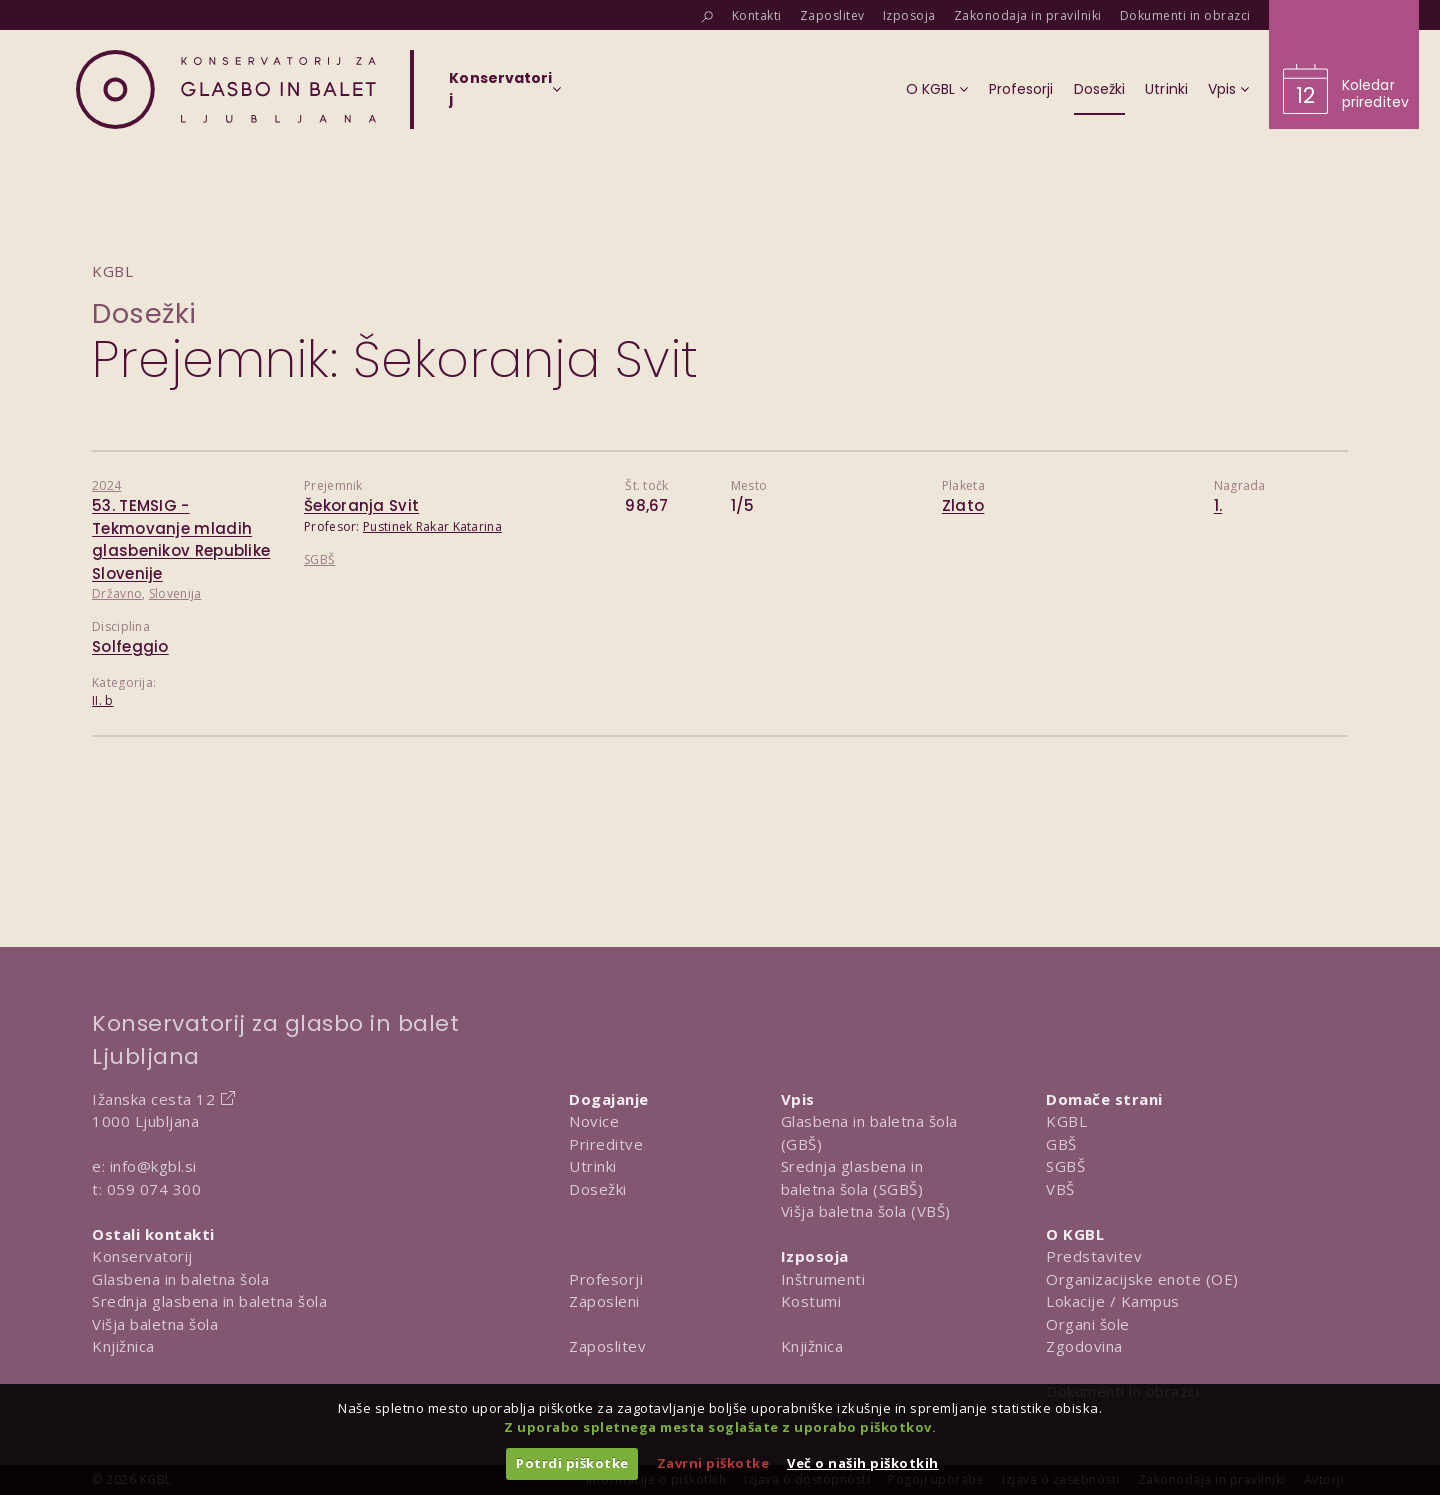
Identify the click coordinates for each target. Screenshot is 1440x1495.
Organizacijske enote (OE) (1142, 1279)
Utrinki (593, 1166)
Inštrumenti (823, 1279)
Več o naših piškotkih (863, 1463)
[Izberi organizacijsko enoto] (500, 95)
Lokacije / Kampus (1113, 1301)
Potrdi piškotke (572, 1463)
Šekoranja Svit (361, 505)
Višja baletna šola (155, 1324)
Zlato (963, 505)
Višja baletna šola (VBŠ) (866, 1211)
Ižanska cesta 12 (153, 1099)
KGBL (1066, 1121)
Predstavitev (1094, 1256)
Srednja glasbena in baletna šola (209, 1301)
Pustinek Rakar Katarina (432, 526)
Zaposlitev (607, 1346)
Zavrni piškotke (713, 1463)
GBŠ (1061, 1144)
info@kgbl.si (153, 1166)
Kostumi (811, 1301)
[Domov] (226, 89)
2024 (106, 485)
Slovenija (175, 593)
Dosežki (144, 313)
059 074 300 (154, 1189)
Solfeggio (130, 646)
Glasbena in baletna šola (180, 1279)
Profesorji (606, 1279)
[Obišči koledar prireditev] (1344, 64)
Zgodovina (1084, 1346)
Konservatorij (142, 1256)
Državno (117, 593)
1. (1218, 505)
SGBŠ (319, 559)
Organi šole (1088, 1324)
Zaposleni (604, 1301)
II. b (103, 700)
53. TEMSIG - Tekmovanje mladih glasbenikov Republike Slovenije (181, 539)
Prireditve (606, 1144)
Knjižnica (123, 1346)
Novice (594, 1121)
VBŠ (1060, 1189)
